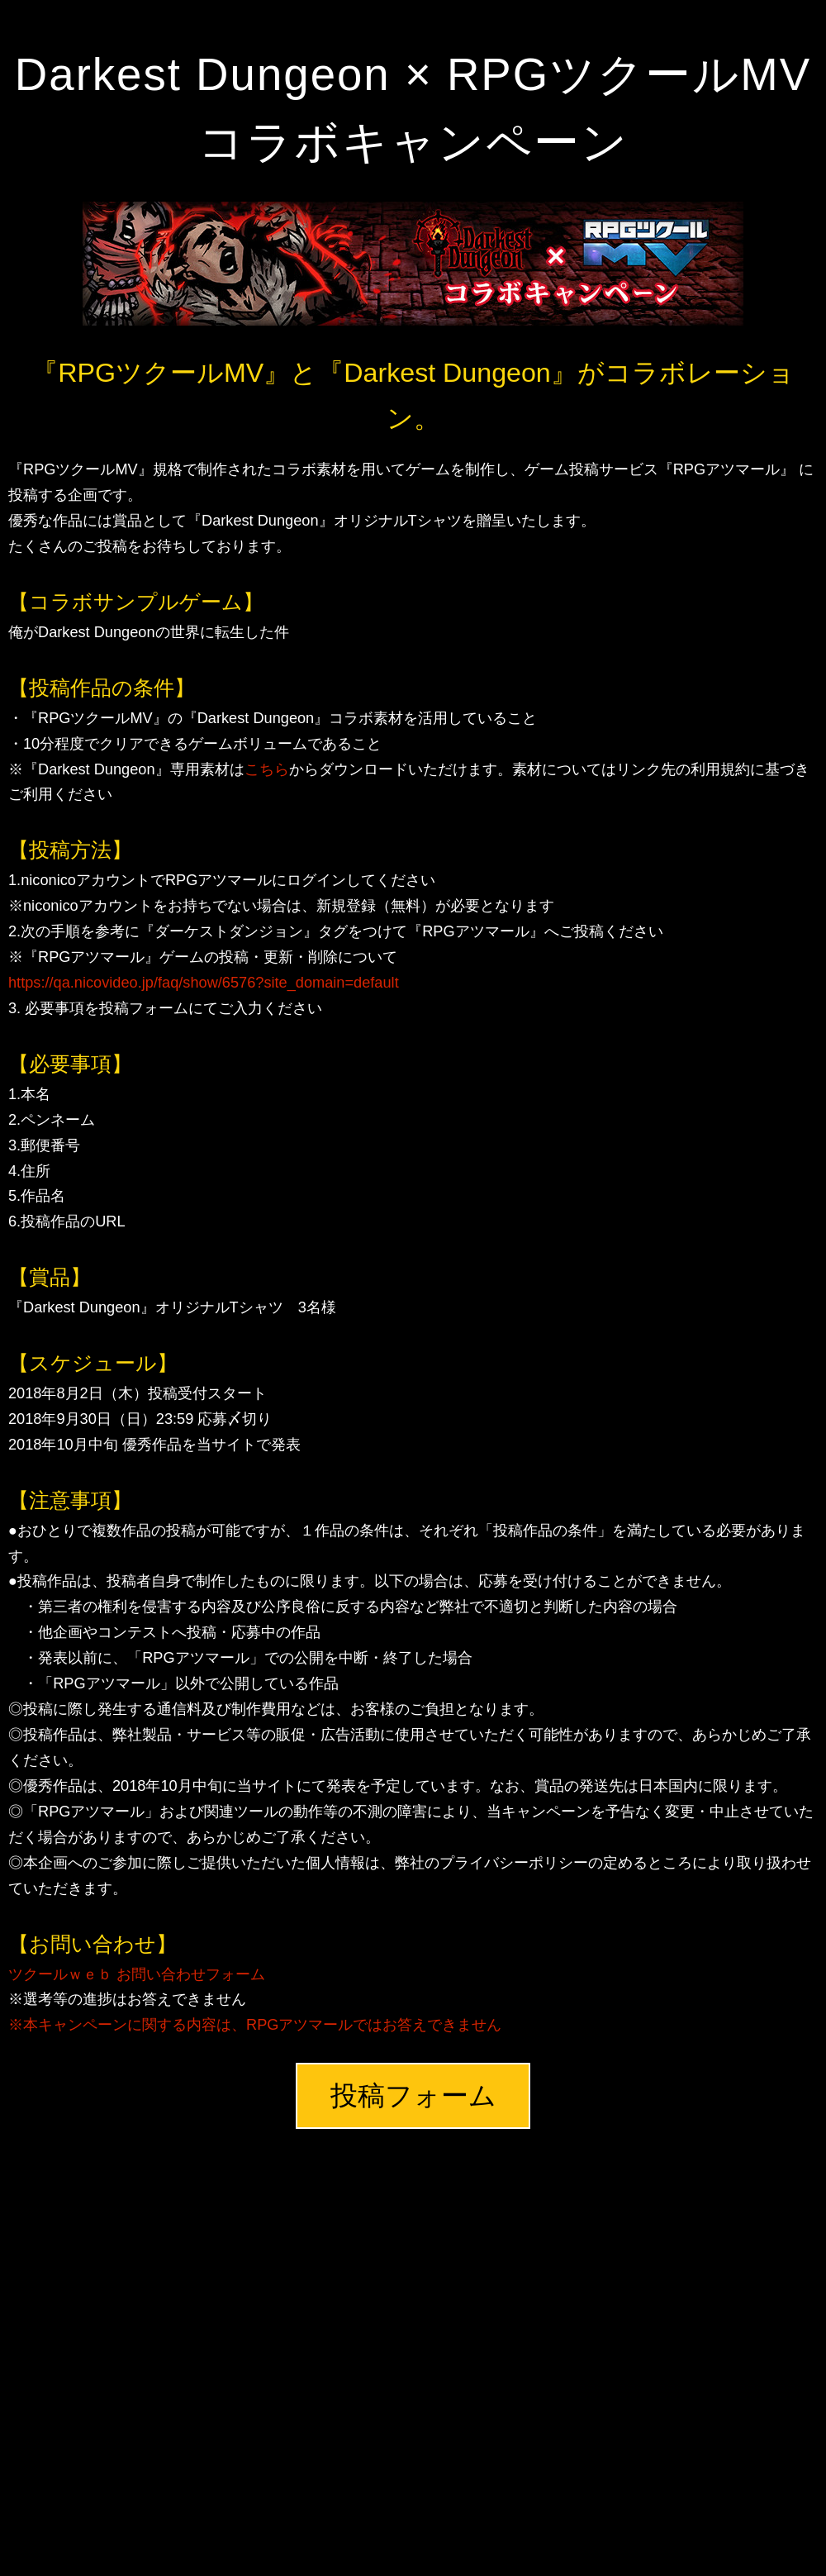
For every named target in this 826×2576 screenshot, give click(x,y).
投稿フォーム (413, 2095)
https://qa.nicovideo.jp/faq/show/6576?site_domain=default (203, 982)
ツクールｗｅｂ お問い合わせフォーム (136, 1974)
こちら (266, 769)
